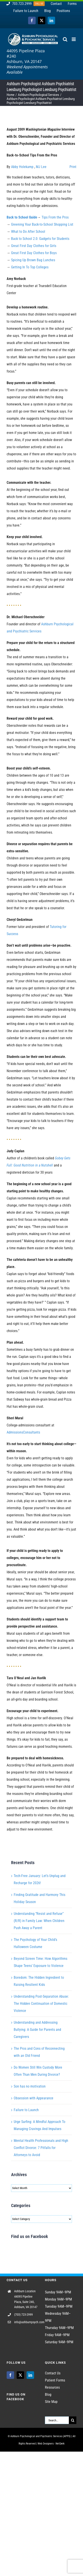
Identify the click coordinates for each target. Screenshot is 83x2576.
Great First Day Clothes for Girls (33, 246)
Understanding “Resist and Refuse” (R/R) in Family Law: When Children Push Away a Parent (39, 1921)
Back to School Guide (22, 217)
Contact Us (52, 2373)
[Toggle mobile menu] (74, 39)
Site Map (51, 2402)
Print (72, 167)
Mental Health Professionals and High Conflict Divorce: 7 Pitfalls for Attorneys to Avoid (41, 2148)
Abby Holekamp (22, 167)
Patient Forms (55, 2380)
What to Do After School (28, 231)
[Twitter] (20, 2375)
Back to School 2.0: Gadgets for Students (40, 239)
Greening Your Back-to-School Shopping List (42, 224)
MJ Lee (41, 167)
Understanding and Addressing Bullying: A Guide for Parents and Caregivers (37, 2029)
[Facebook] (10, 2375)
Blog (48, 2394)
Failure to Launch (26, 2110)
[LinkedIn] (30, 2375)
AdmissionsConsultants (23, 1432)
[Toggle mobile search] (65, 39)
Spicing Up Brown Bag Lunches (33, 260)
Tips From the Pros (55, 217)
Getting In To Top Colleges (29, 267)
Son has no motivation (30, 2086)
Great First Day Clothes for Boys (34, 253)
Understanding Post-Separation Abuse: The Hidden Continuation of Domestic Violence (41, 2003)
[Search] (72, 2420)
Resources (52, 2387)
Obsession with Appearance (33, 2098)
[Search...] (57, 2420)
